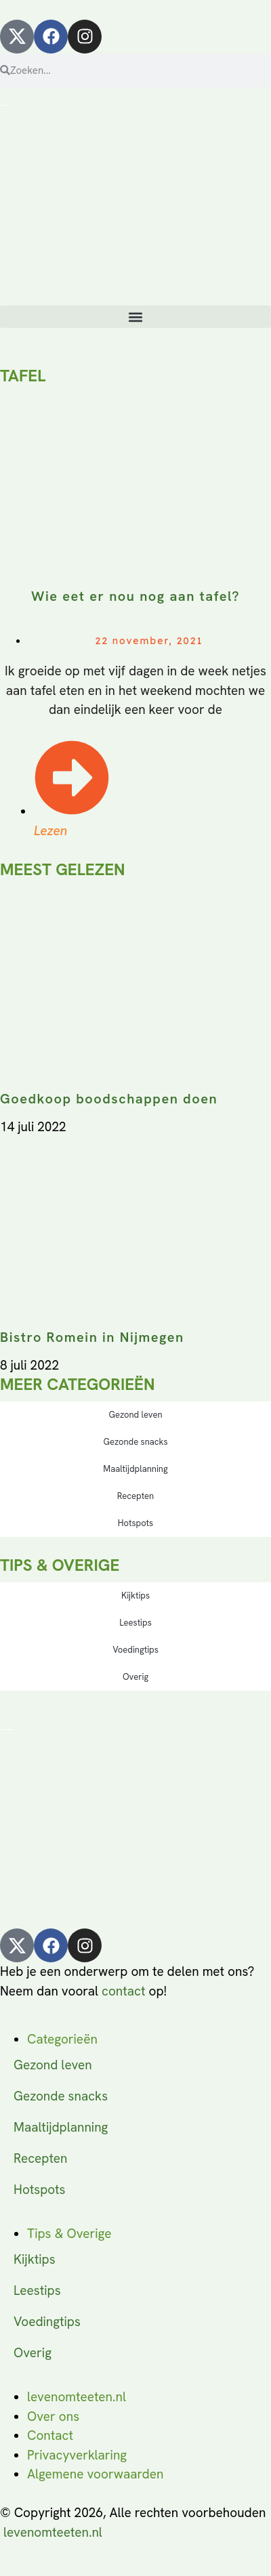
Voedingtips (135, 1649)
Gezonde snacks (135, 1442)
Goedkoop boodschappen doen (108, 1098)
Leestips (135, 1622)
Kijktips (135, 1595)
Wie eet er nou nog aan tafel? (135, 596)
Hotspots (135, 1523)
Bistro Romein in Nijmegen (92, 1337)
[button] (135, 316)
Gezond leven (135, 1414)
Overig (135, 1677)
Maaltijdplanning (135, 1469)
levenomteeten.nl (52, 2532)
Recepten (135, 1496)
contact (123, 1991)
